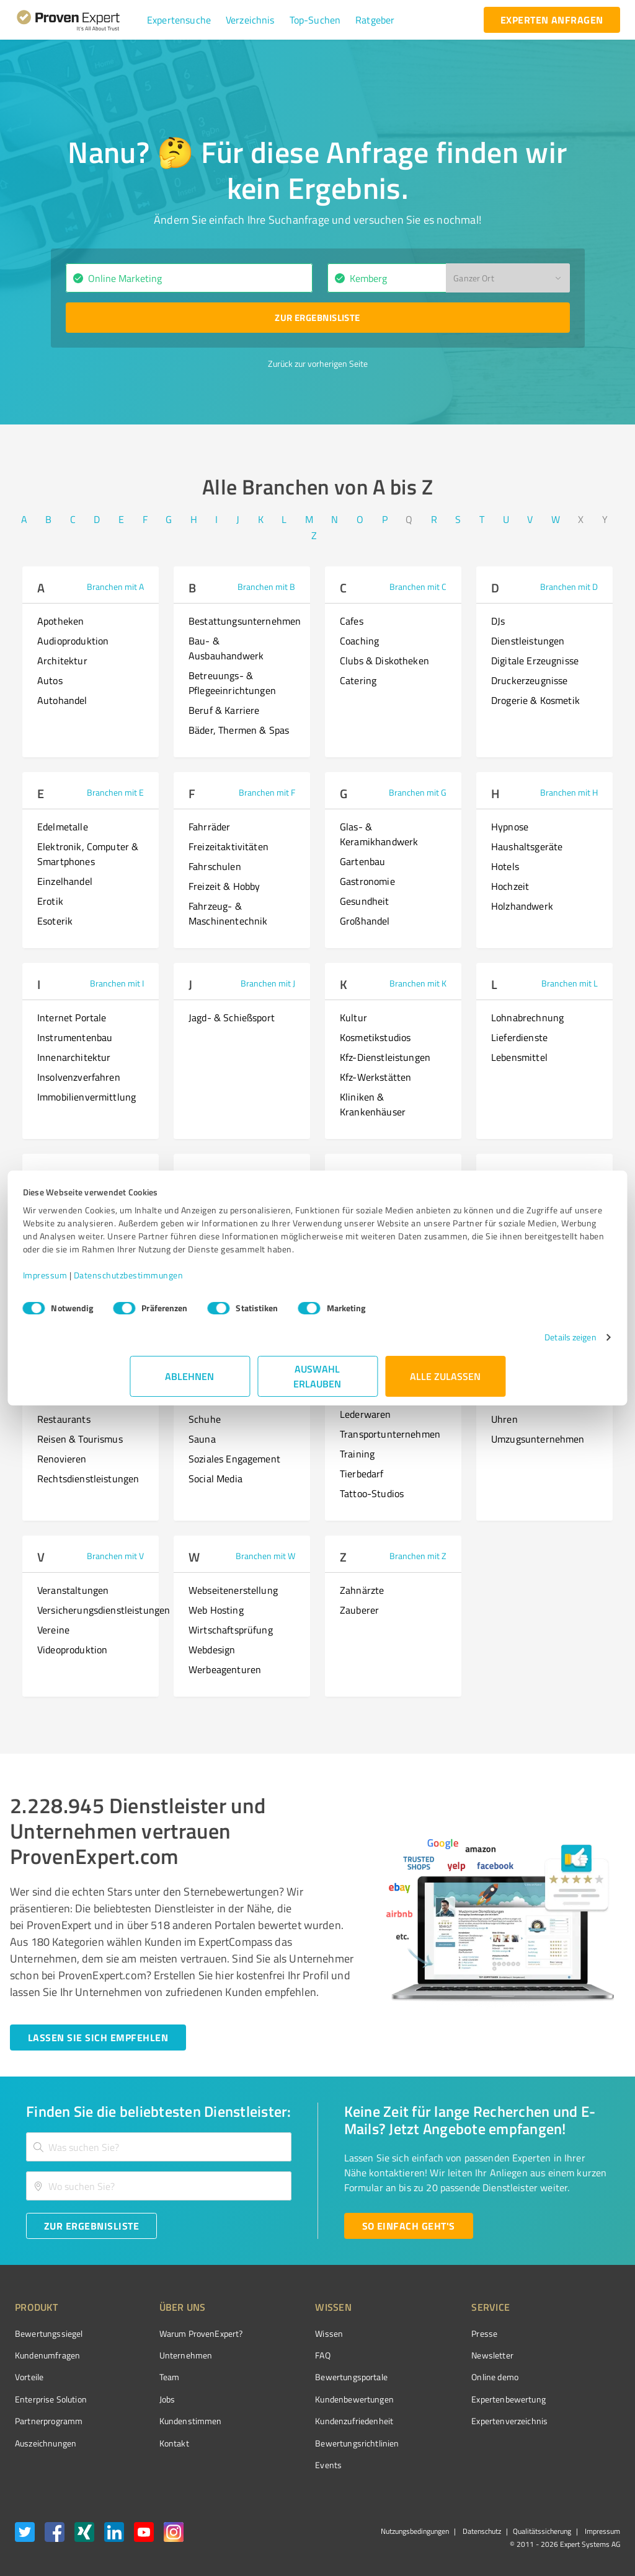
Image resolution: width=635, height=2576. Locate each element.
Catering (358, 680)
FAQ (276, 2355)
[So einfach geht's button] (408, 2226)
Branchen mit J (268, 983)
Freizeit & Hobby (224, 886)
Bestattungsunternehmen (245, 621)
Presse (415, 2333)
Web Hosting (216, 1610)
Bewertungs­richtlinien (310, 2443)
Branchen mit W (265, 1556)
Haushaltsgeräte (526, 846)
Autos (50, 680)
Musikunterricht (72, 1288)
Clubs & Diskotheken (384, 660)
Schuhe (205, 1419)
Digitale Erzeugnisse (535, 660)
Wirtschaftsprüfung (231, 1630)
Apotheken (60, 621)
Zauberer (359, 1610)
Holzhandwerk (522, 906)
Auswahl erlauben (318, 1389)
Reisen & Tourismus (80, 1439)
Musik (50, 1268)
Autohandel (62, 700)
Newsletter (423, 2355)
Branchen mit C (417, 586)
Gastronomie (367, 881)
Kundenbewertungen (308, 2399)
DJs (498, 621)
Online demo (425, 2377)
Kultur (353, 1017)
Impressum (152, 1288)
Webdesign (212, 1649)
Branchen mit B (266, 586)
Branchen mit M (114, 1174)
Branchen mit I (117, 983)
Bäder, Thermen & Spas (239, 730)
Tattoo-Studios (372, 1493)
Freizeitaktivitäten (229, 846)
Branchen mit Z (417, 1556)
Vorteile (29, 2377)
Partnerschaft (521, 1288)
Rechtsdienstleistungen (88, 1478)
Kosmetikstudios (375, 1037)
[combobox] (189, 277)
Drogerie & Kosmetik (535, 700)
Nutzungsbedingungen (415, 2531)
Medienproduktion (76, 1208)
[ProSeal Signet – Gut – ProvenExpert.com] (573, 2357)
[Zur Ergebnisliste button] (318, 317)
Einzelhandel (64, 881)
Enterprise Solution (51, 2399)
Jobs (144, 2399)
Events (282, 2465)
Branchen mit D (569, 586)
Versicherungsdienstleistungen (103, 1610)
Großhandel (365, 921)
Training (357, 1454)
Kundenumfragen (47, 2355)
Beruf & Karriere (224, 710)
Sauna (202, 1439)
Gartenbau (362, 861)
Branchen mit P (569, 1174)
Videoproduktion (72, 1649)
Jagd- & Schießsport (232, 1017)
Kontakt (151, 2443)
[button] (179, 19)
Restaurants (64, 1419)
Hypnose (509, 826)
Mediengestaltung (76, 1248)
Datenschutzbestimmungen (235, 1288)
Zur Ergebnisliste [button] (317, 317)
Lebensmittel (519, 1057)
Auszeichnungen (45, 2443)
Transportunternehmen (390, 1434)
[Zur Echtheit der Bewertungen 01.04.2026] (573, 2443)
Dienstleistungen (527, 641)
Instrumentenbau (74, 1037)
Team (146, 2377)
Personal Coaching (531, 1268)
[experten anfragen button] (552, 20)
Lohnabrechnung (527, 1017)
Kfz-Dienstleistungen (385, 1057)
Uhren (504, 1419)
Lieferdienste (519, 1037)
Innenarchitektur (73, 1057)
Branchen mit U (569, 1365)
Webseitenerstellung (233, 1590)
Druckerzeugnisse (529, 680)
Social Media (215, 1478)
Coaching (359, 641)
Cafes (351, 621)
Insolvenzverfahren (78, 1077)
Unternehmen (162, 2355)
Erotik (50, 901)
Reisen (51, 1399)
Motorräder (61, 1228)
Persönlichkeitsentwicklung (550, 1208)
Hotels (505, 866)
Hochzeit (510, 886)
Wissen (282, 2333)
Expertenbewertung (439, 2399)
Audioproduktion (73, 641)
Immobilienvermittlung (86, 1097)
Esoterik (55, 921)
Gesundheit (364, 901)
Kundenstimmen (167, 2421)
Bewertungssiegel (48, 2333)
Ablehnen (190, 1389)
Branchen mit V (115, 1556)
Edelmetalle (62, 826)
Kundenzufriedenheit (308, 2421)
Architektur (62, 660)
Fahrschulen (215, 866)
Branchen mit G (417, 792)
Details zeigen (463, 1350)
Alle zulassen (445, 1389)
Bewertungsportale (305, 2377)
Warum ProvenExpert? (178, 2333)
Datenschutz (481, 2531)
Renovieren (62, 1459)
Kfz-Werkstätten (375, 1077)
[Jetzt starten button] (98, 2037)
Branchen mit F (267, 792)
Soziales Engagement (234, 1459)
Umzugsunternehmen (538, 1439)
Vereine (53, 1630)
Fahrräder (209, 826)
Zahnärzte (362, 1590)
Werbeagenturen (225, 1669)
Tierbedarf (362, 1473)
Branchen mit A (115, 586)
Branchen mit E (115, 792)
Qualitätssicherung (542, 2531)
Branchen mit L (569, 983)
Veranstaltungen (73, 1590)
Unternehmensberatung (543, 1399)
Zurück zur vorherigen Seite (318, 363)
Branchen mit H (569, 792)
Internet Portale (71, 1017)
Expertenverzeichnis (440, 2421)
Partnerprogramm (48, 2421)
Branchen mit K (417, 983)
